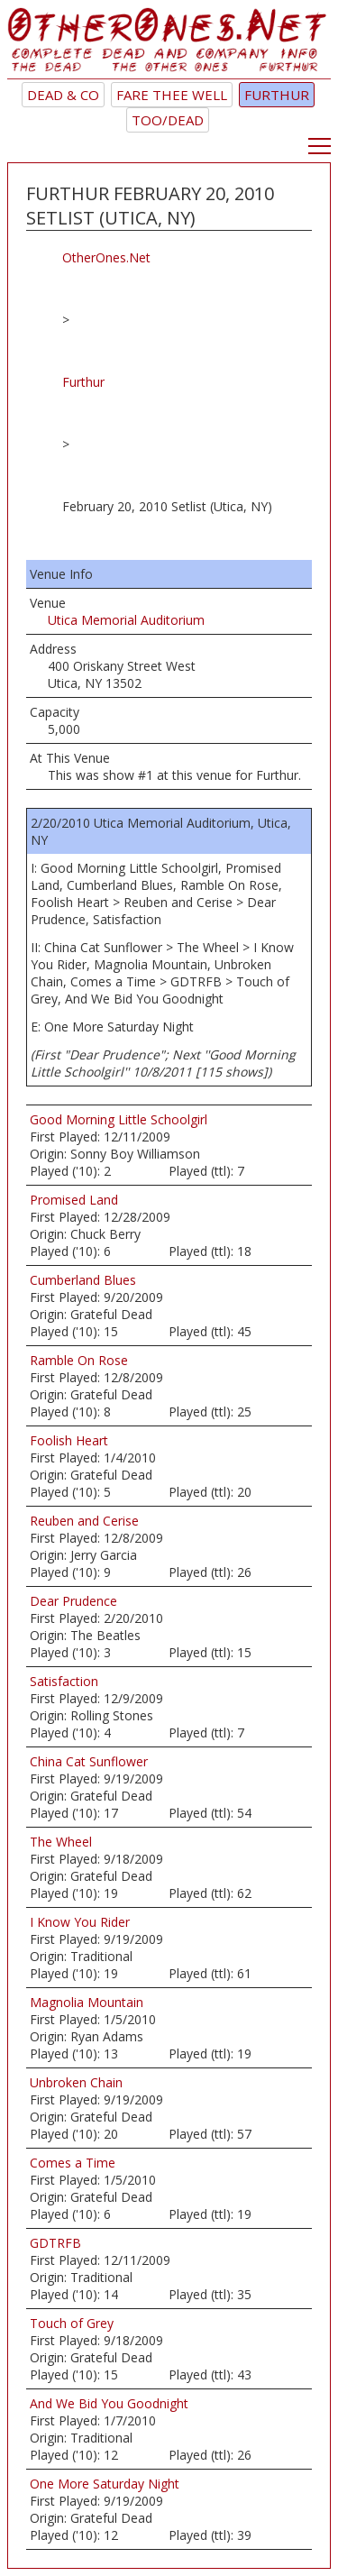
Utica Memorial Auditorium (126, 619)
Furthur (276, 95)
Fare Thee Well (171, 95)
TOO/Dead (168, 120)
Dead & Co (63, 95)
